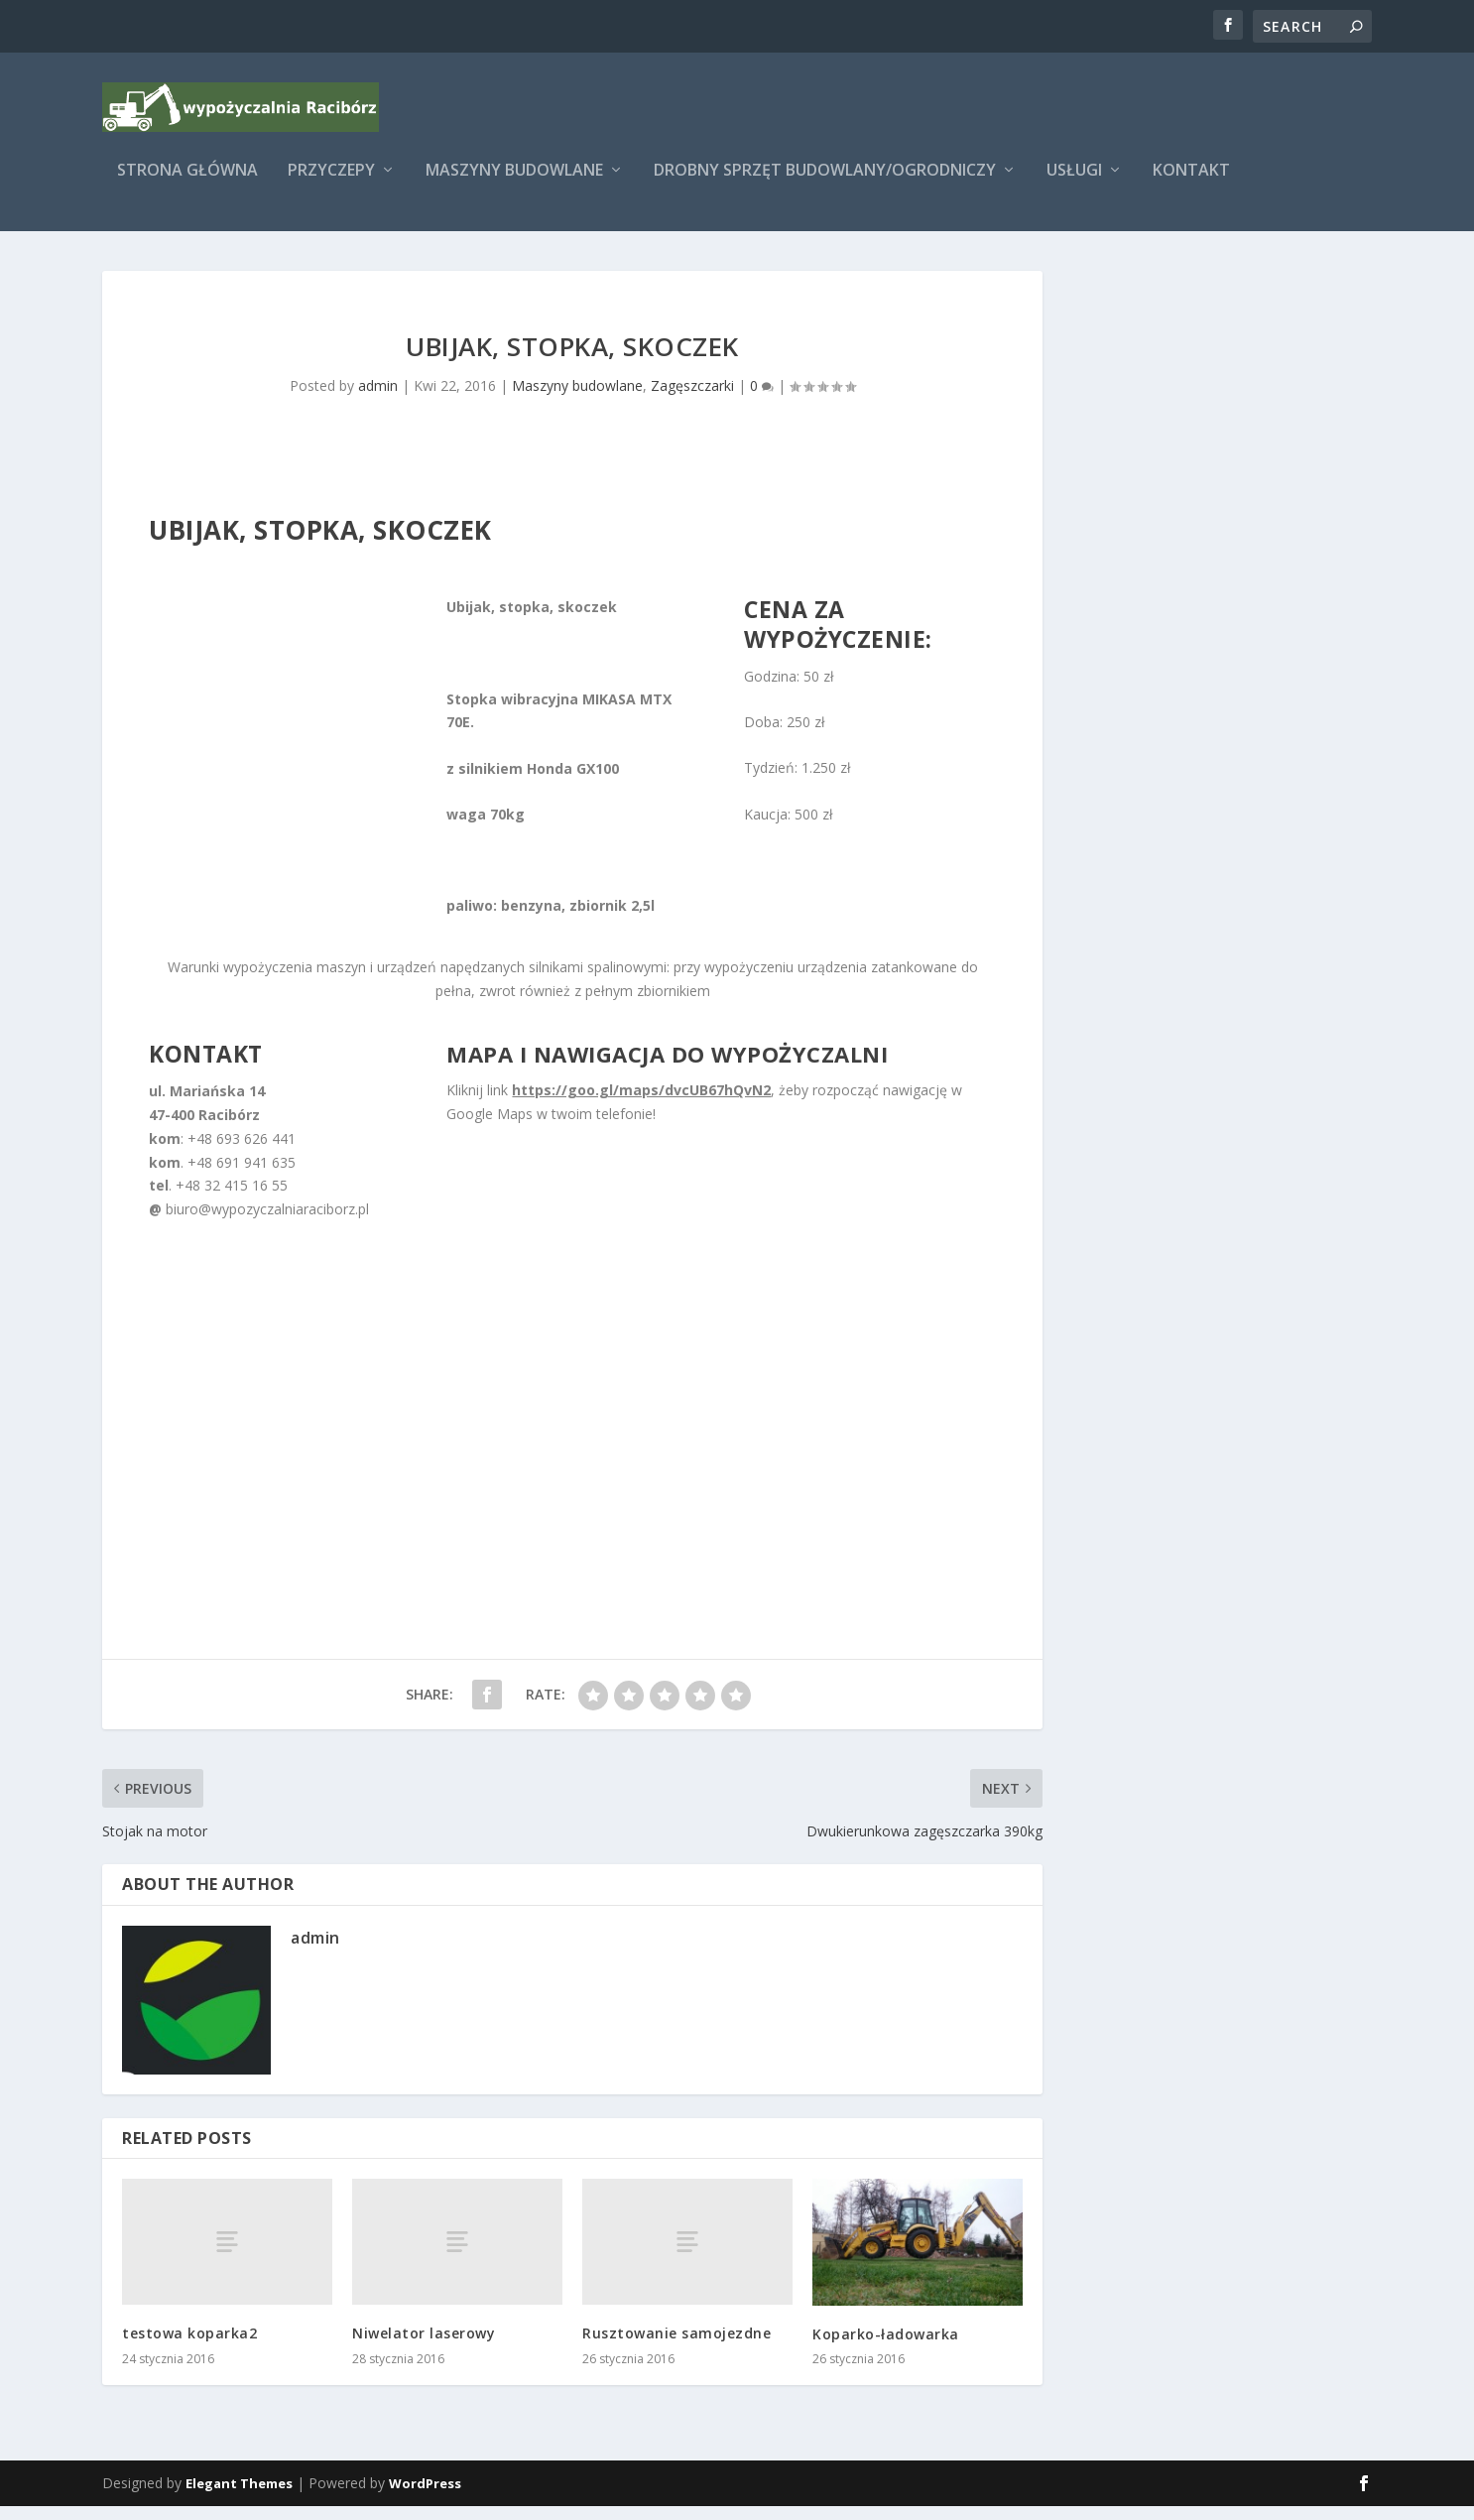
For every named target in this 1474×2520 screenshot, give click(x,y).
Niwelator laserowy (423, 2346)
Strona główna (187, 185)
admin (378, 399)
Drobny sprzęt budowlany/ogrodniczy (825, 185)
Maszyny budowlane (514, 185)
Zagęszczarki (692, 399)
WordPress (425, 2497)
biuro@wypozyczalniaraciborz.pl (267, 1222)
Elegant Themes (239, 2497)
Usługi (1074, 185)
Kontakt (1191, 185)
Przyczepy (331, 185)
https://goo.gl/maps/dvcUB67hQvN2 (641, 1103)
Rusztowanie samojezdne (676, 2346)
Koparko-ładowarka (885, 2347)
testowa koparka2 (189, 2346)
